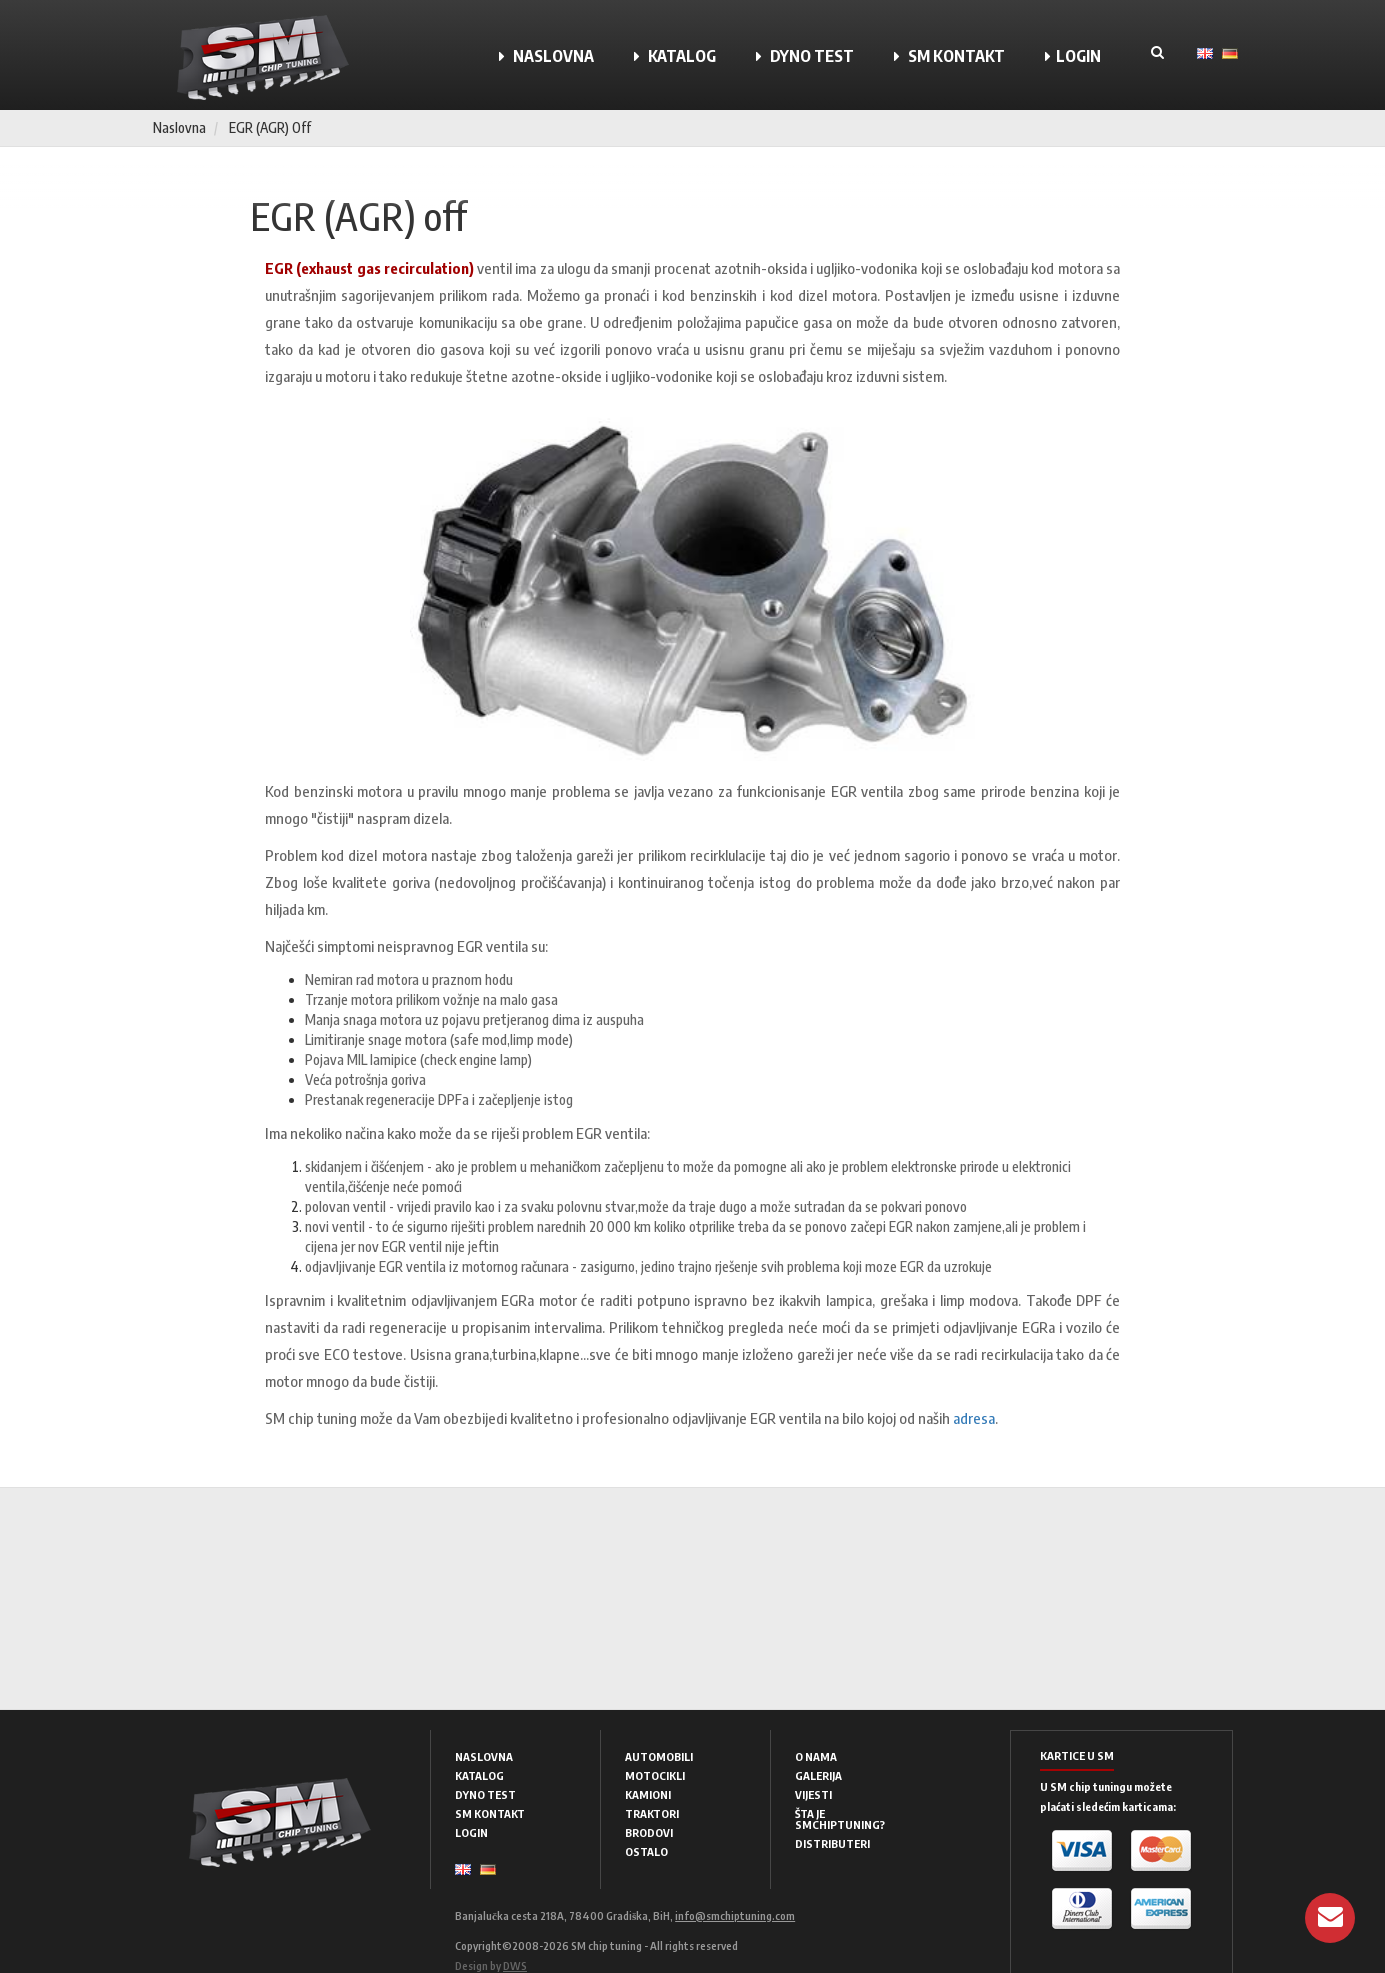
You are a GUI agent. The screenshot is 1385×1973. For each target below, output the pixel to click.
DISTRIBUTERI (832, 1843)
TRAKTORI (652, 1813)
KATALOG (675, 56)
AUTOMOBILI (659, 1756)
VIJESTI (813, 1794)
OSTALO (646, 1851)
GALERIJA (818, 1775)
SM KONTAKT (949, 56)
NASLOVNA (546, 56)
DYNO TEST (805, 56)
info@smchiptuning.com (735, 1915)
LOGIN (1073, 56)
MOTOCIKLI (655, 1775)
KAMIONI (648, 1794)
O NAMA (816, 1756)
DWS (515, 1965)
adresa (974, 1418)
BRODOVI (649, 1832)
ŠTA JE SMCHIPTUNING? (840, 1819)
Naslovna (179, 127)
